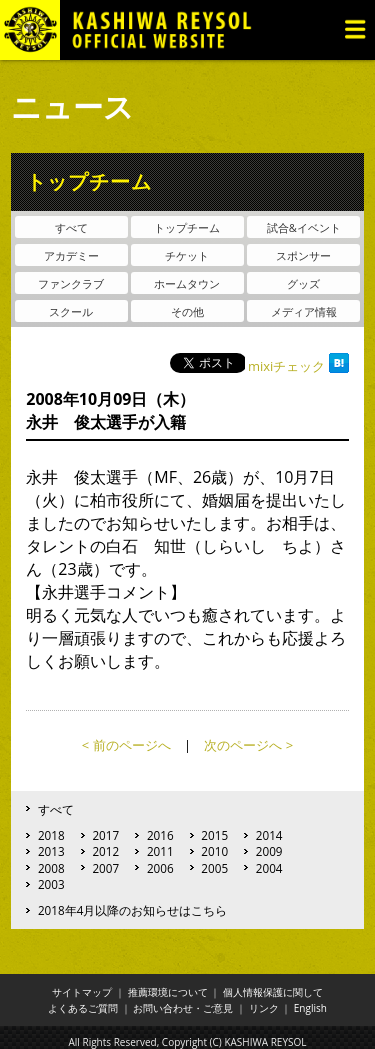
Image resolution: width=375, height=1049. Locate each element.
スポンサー (303, 255)
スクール (71, 311)
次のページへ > (248, 745)
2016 (160, 835)
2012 (105, 851)
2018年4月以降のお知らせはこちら (132, 910)
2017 (105, 835)
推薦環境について (168, 992)
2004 (269, 868)
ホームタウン (187, 283)
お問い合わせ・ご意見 (183, 1008)
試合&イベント (304, 227)
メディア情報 (304, 311)
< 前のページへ (126, 745)
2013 (51, 851)
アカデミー (71, 255)
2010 (214, 851)
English (310, 1008)
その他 (187, 311)
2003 (51, 884)
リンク (264, 1008)
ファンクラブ (71, 283)
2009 (269, 851)
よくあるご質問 (83, 1008)
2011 (160, 851)
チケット (187, 255)
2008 (51, 868)
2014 (269, 835)
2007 (105, 868)
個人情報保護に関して (273, 992)
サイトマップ (82, 992)
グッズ (303, 283)
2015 (214, 835)
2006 (160, 868)
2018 (51, 835)
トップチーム (187, 227)
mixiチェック (286, 366)
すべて (71, 227)
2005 (214, 868)
